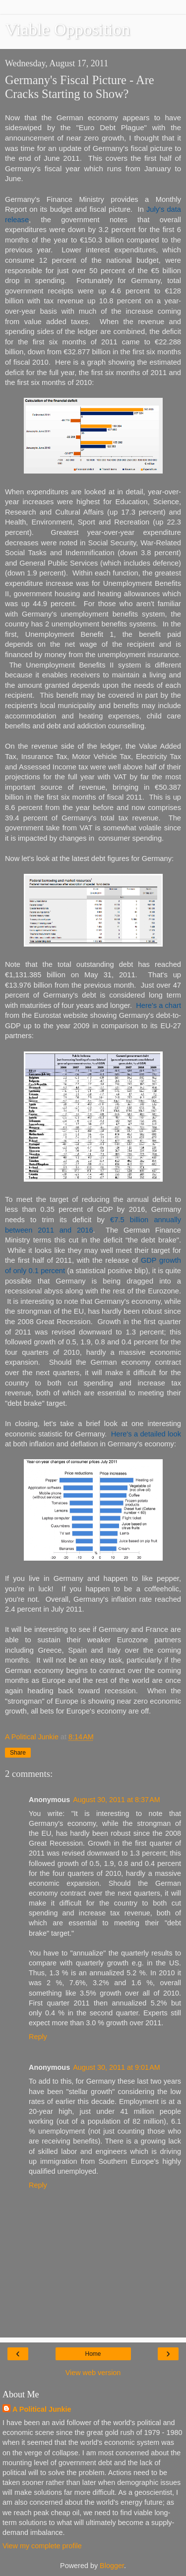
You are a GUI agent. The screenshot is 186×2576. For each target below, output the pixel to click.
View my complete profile (42, 2546)
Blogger (112, 2566)
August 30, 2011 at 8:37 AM (116, 1800)
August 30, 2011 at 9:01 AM (116, 2067)
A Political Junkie (41, 2409)
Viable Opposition (67, 29)
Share (18, 1752)
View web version (93, 2373)
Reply (38, 2037)
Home (93, 2353)
